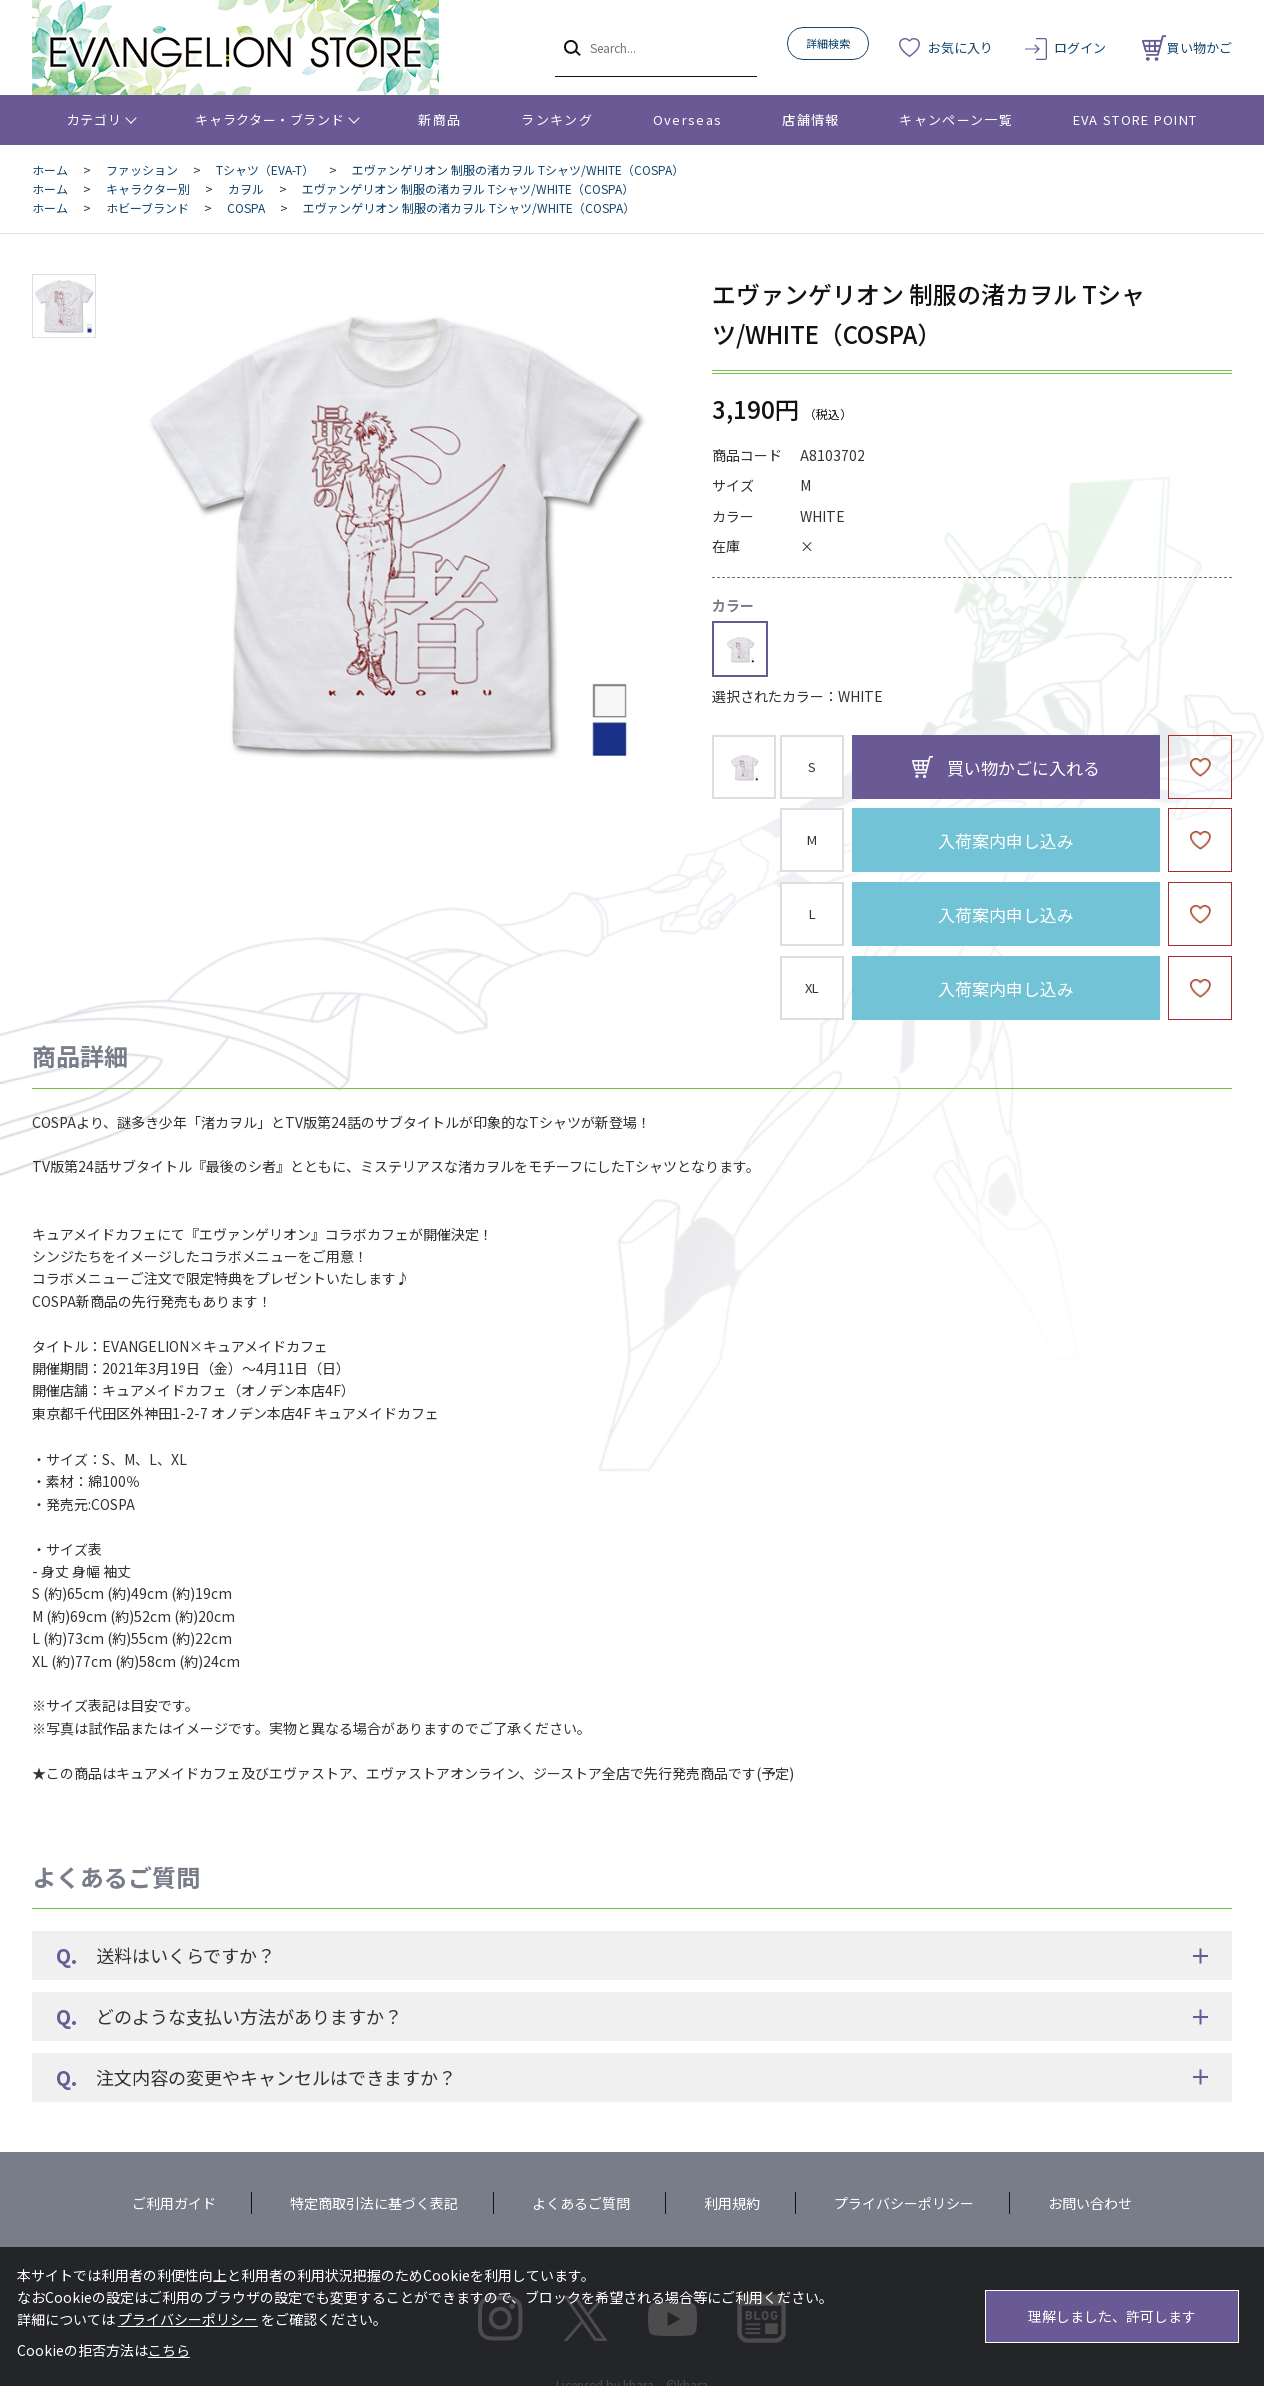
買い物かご (1187, 47)
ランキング (557, 119)
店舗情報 (810, 119)
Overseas (687, 119)
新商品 (439, 119)
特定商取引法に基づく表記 (374, 2203)
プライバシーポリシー (904, 2203)
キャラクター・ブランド (269, 119)
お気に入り (960, 47)
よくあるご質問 (581, 2203)
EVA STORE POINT (1135, 119)
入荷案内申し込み (1006, 840)
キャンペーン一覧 (955, 119)
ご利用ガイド (174, 2203)
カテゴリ (94, 119)
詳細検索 (828, 43)
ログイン (1080, 47)
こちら (169, 2350)
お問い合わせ (1090, 2203)
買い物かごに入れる (1023, 767)
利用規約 (732, 2203)
